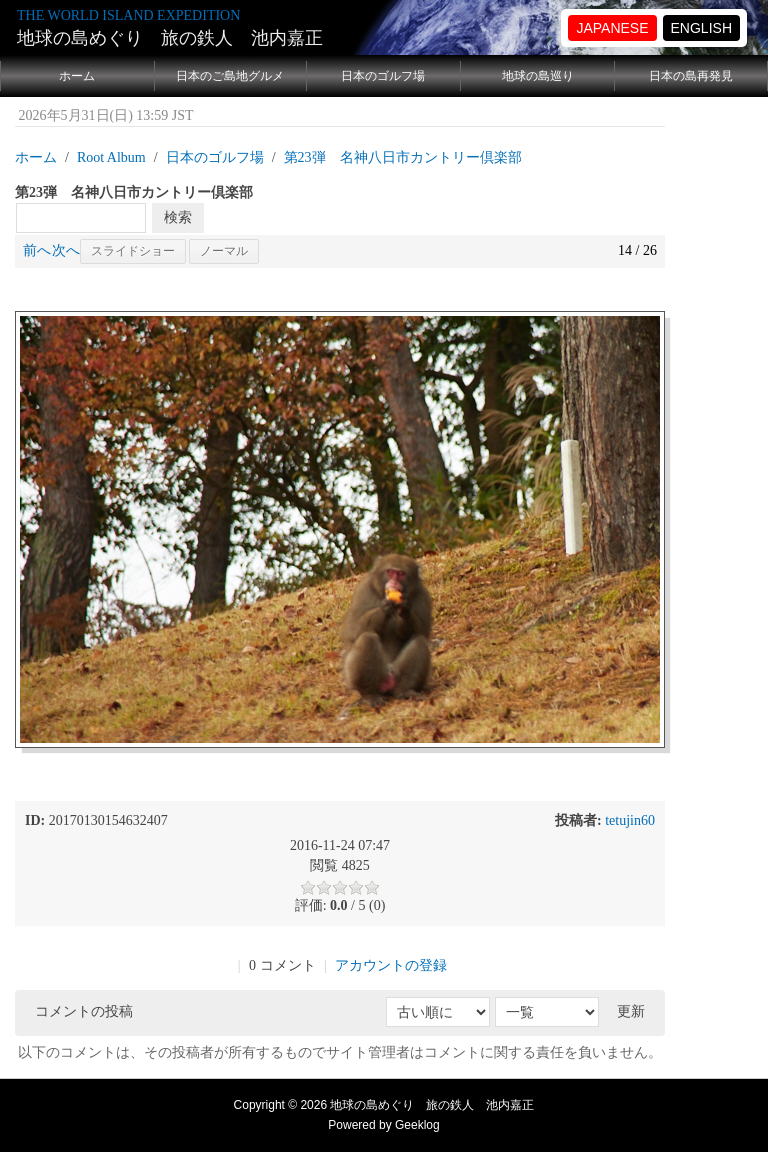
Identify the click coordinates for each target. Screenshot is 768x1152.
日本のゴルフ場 (383, 76)
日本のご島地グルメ (230, 76)
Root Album (111, 157)
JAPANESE (612, 28)
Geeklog (417, 1125)
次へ (66, 250)
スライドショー (133, 251)
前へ (37, 250)
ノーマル (224, 251)
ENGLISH (701, 28)
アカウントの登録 (391, 965)
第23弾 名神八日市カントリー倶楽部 (403, 157)
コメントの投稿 (84, 1011)
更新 (631, 1011)
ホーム (77, 76)
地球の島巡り (538, 76)
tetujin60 (630, 820)
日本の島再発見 (691, 76)
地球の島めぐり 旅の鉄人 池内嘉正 (170, 38)
